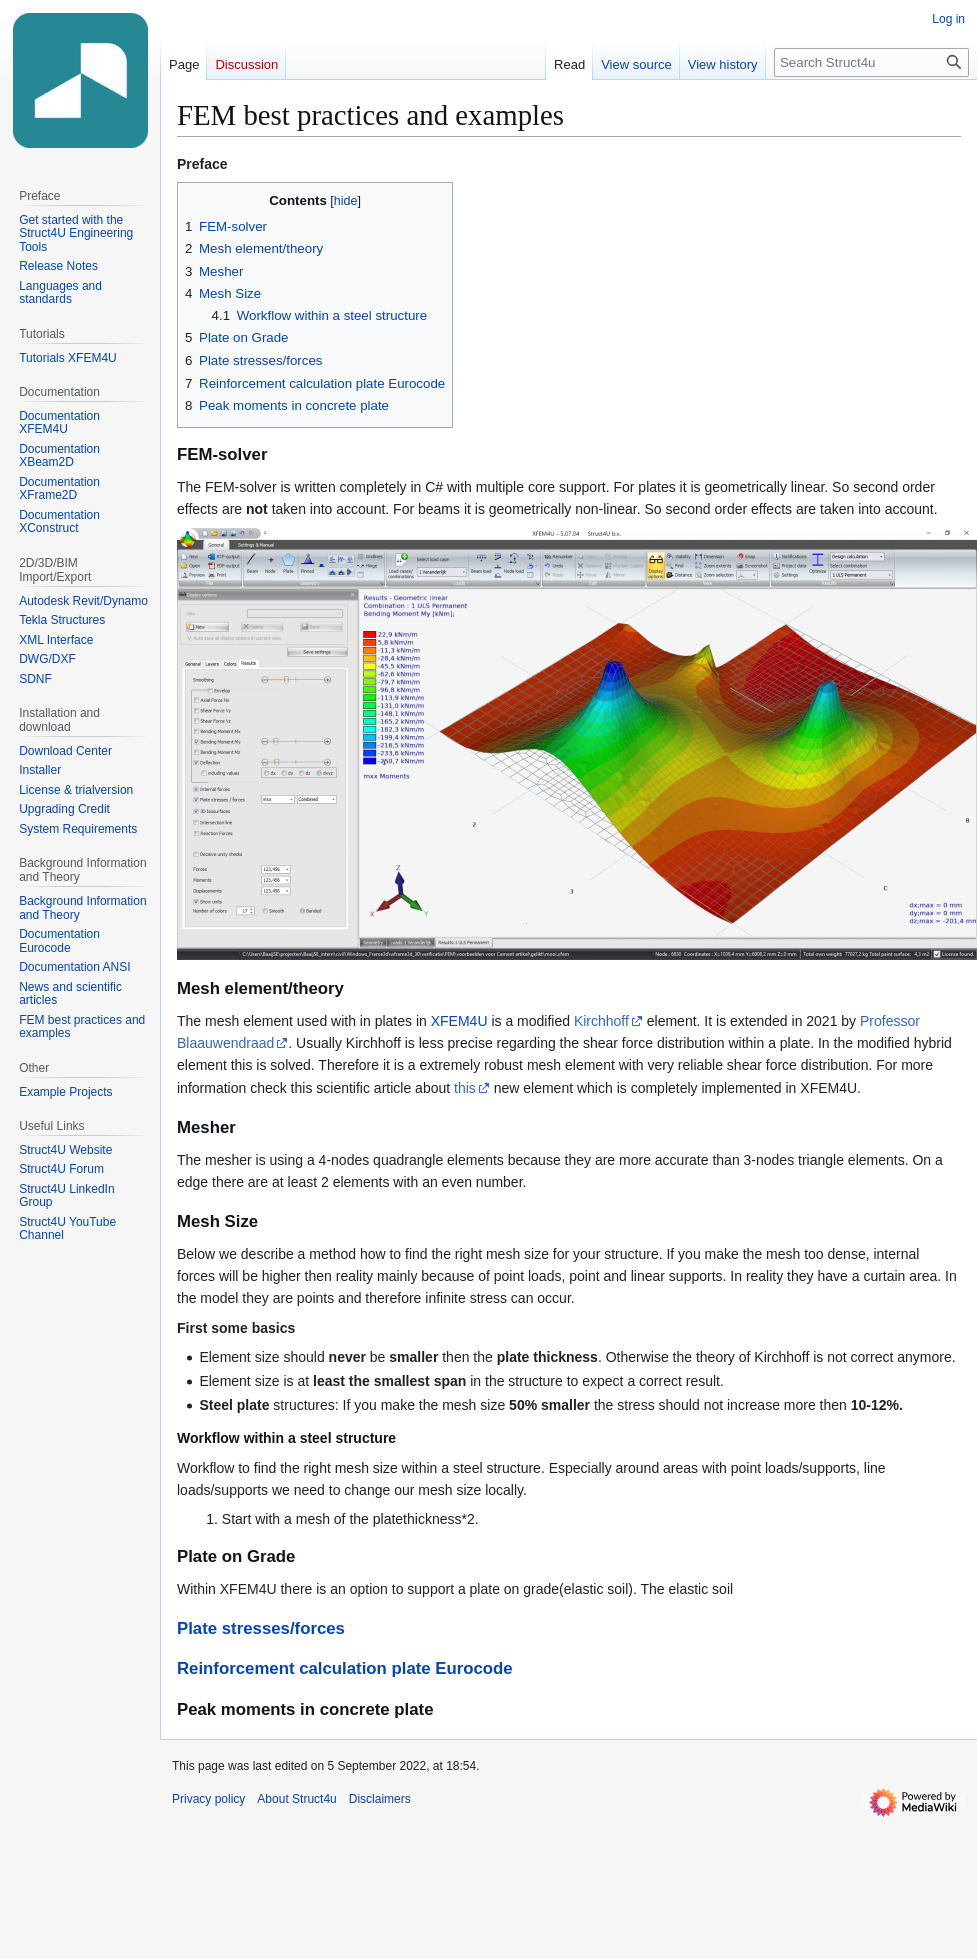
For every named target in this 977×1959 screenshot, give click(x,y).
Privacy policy (208, 1799)
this (465, 1088)
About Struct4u (296, 1799)
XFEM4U (459, 1021)
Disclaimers (380, 1799)
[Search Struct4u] (871, 62)
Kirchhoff (601, 1021)
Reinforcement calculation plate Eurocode (345, 1668)
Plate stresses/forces (261, 1628)
